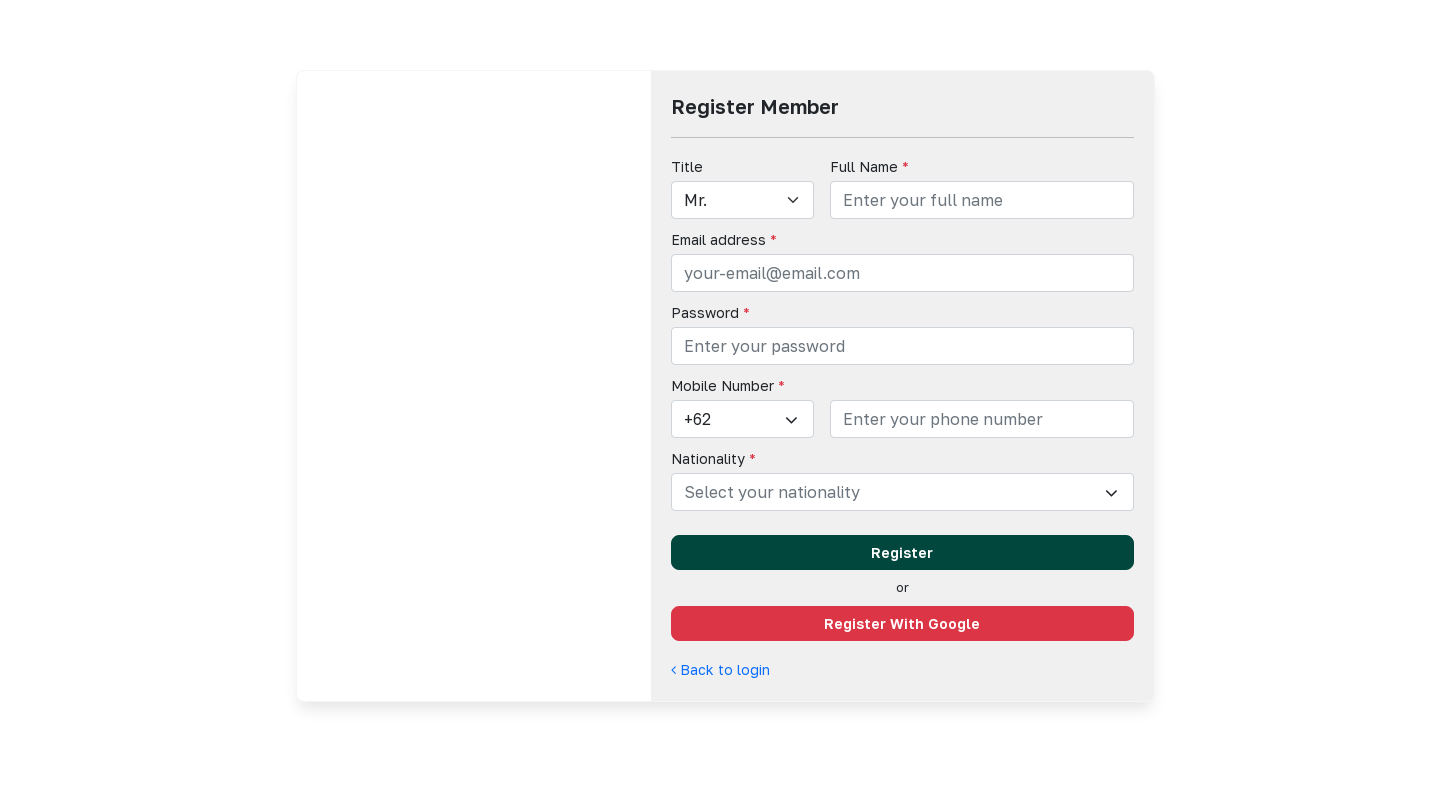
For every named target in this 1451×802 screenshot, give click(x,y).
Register (902, 552)
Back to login (720, 669)
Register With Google (902, 623)
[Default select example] (743, 200)
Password (710, 312)
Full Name (869, 166)
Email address (724, 239)
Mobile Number (728, 385)
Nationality (713, 458)
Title (687, 166)
